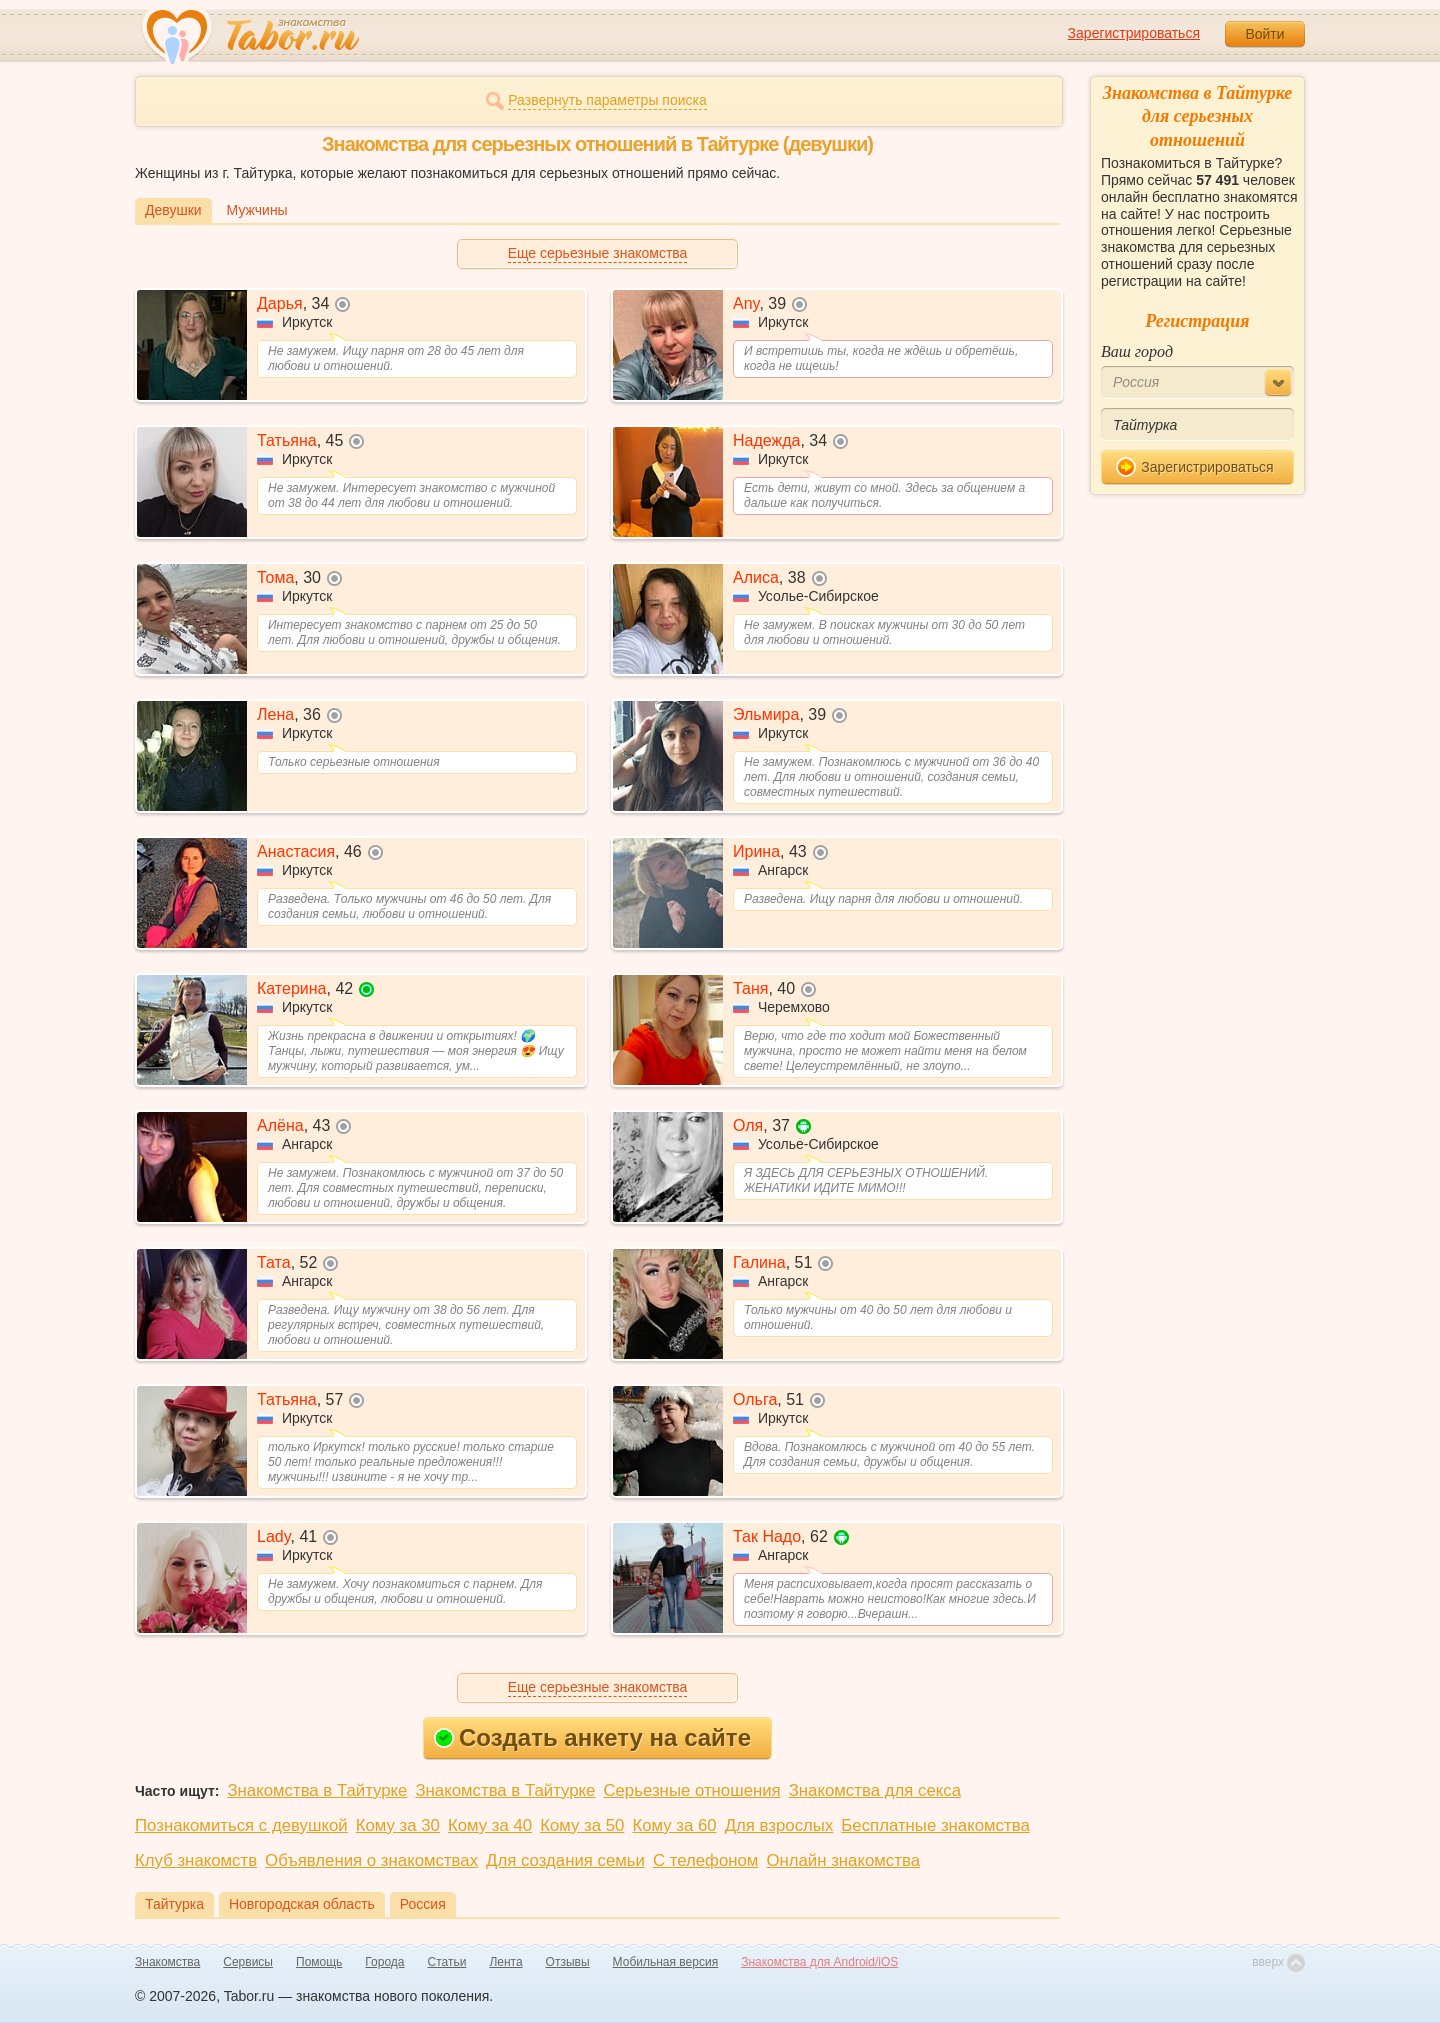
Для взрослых (779, 1825)
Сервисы (248, 1962)
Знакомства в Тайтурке (317, 1790)
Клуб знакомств (196, 1860)
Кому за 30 (398, 1825)
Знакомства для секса (875, 1790)
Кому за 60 (674, 1825)
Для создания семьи (565, 1860)
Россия (423, 1904)
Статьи (447, 1962)
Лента (505, 1962)
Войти (1264, 34)
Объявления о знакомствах (371, 1860)
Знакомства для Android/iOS (819, 1962)
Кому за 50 (582, 1825)
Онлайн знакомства (843, 1860)
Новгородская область (302, 1904)
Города (384, 1962)
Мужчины (257, 210)
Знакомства (167, 1962)
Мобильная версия (666, 1962)
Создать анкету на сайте (592, 1737)
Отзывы (568, 1962)
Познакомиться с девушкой (241, 1825)
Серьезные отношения (691, 1790)
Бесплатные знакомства (935, 1825)
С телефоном (705, 1860)
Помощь (319, 1962)
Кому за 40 (490, 1825)
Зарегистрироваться (1134, 33)
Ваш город (1137, 351)
